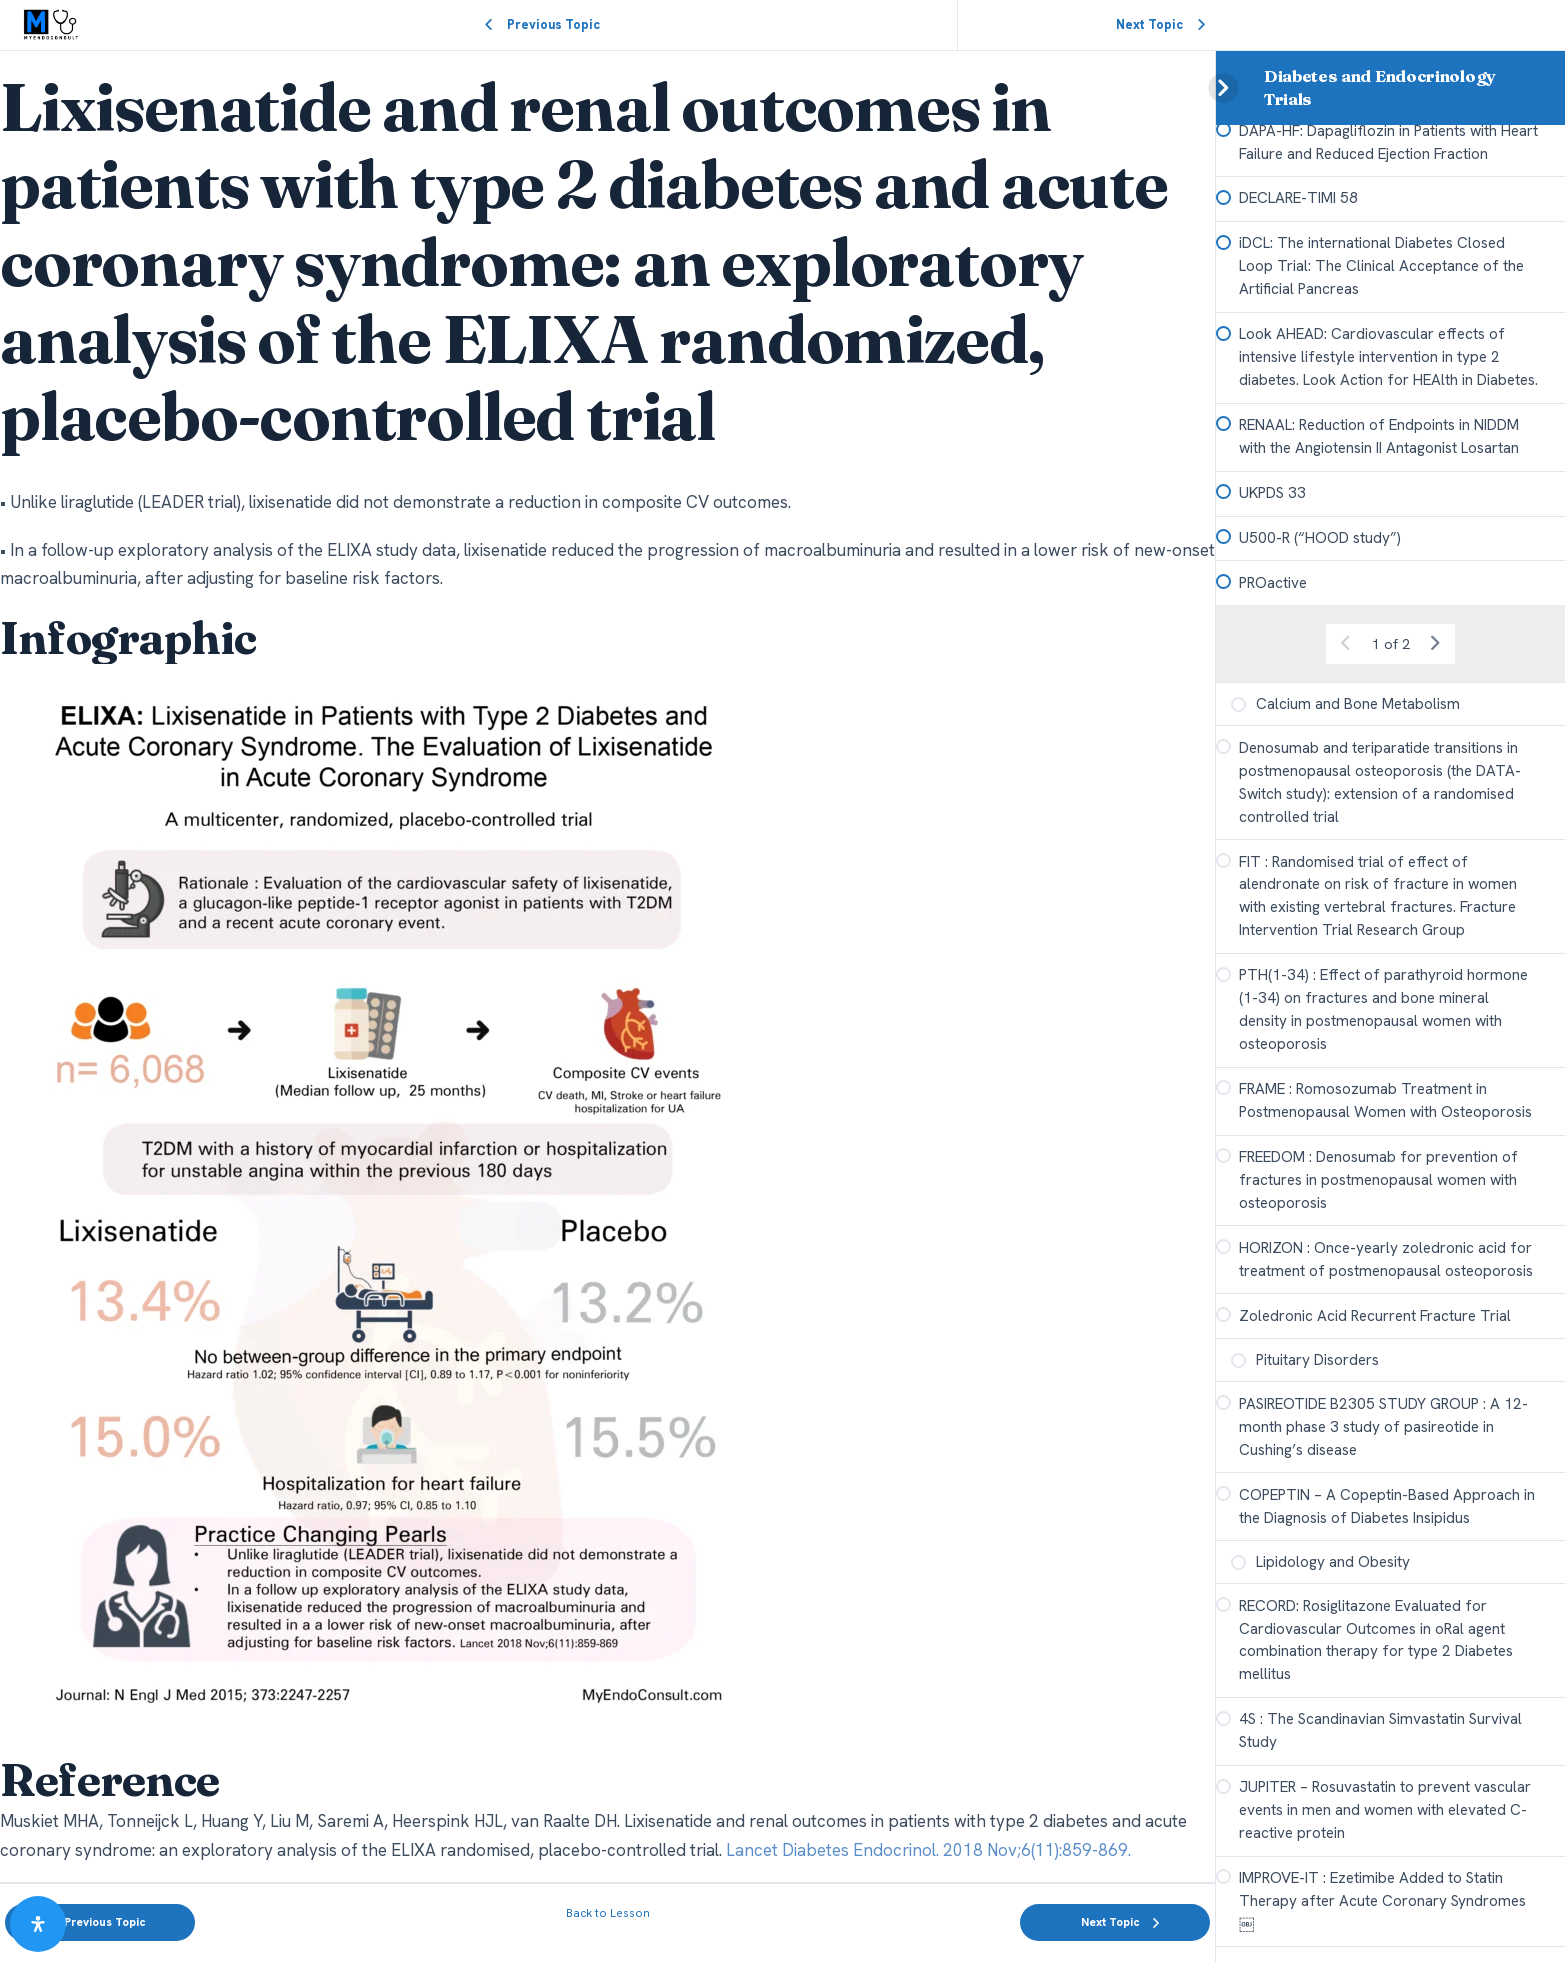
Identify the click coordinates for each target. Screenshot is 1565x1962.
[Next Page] (1435, 719)
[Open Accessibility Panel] (38, 1924)
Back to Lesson (608, 1913)
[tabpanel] (607, 966)
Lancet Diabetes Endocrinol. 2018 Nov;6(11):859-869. (928, 1850)
